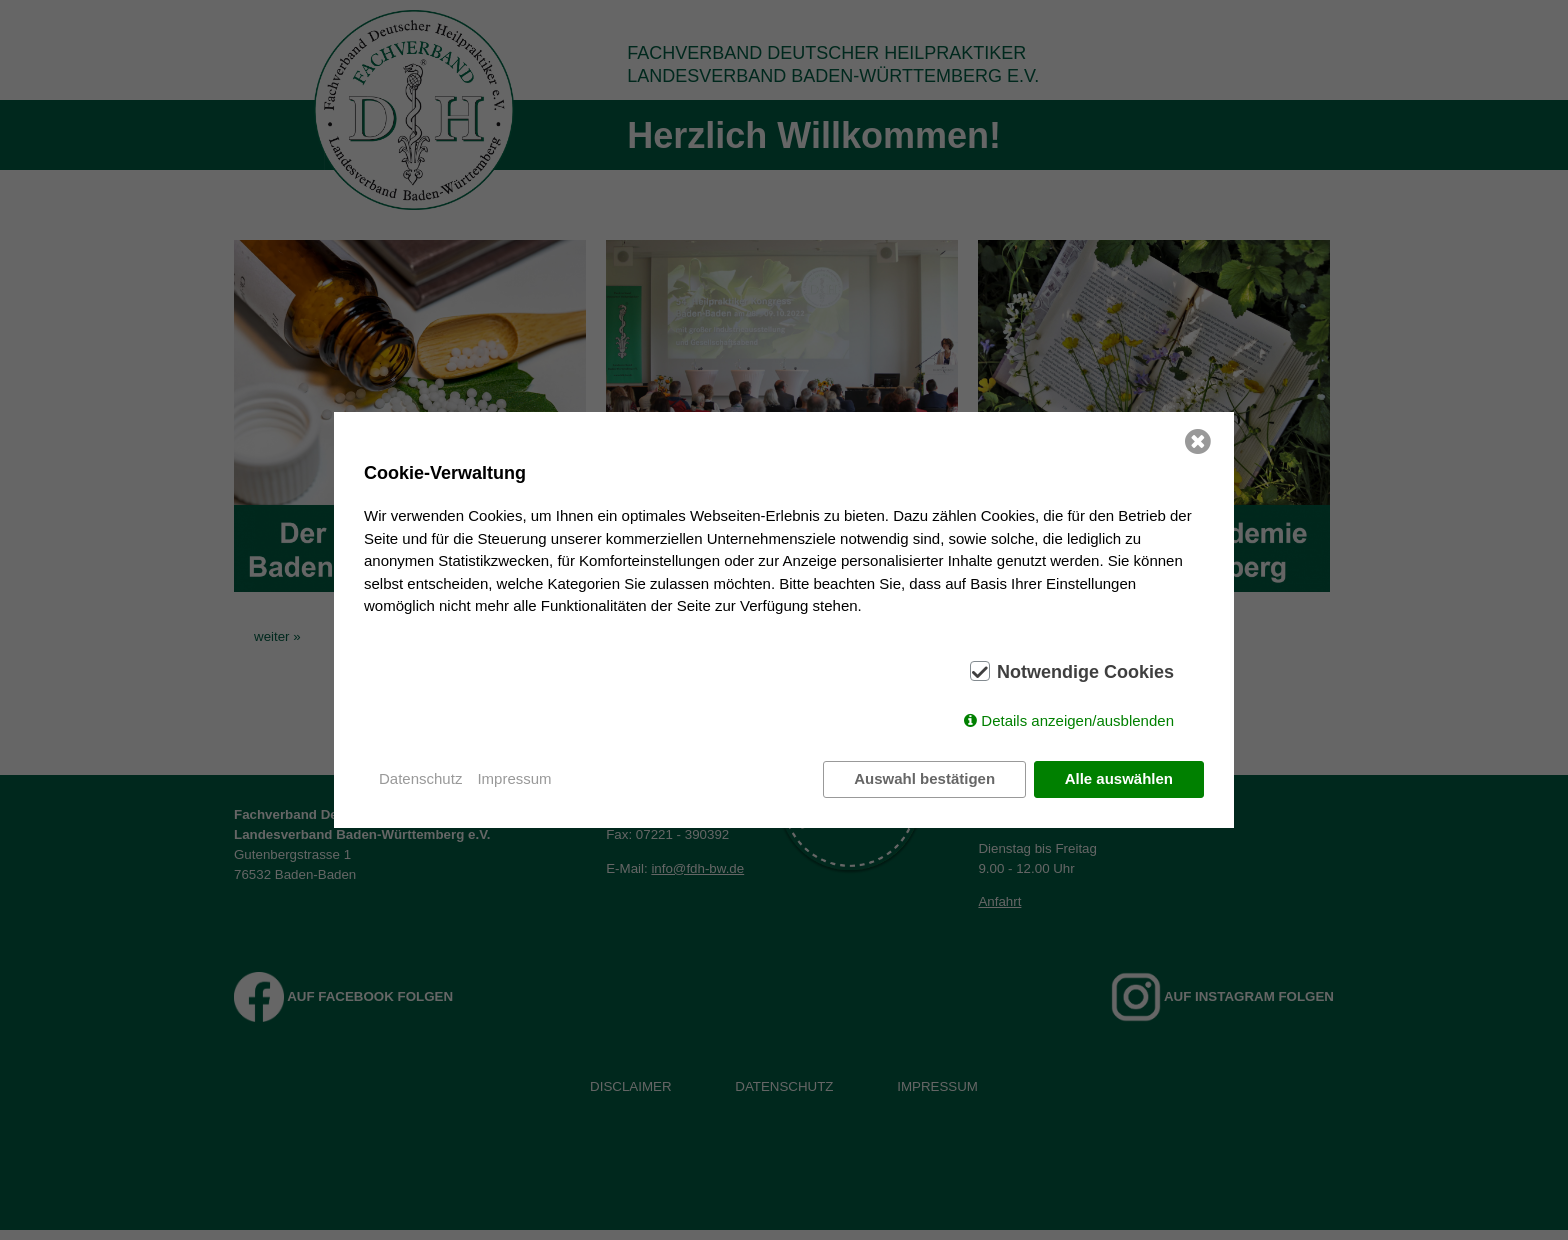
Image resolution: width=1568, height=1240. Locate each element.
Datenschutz (420, 778)
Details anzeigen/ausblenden (1077, 720)
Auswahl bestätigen (924, 778)
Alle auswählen (1119, 778)
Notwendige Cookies (1085, 672)
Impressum (514, 778)
